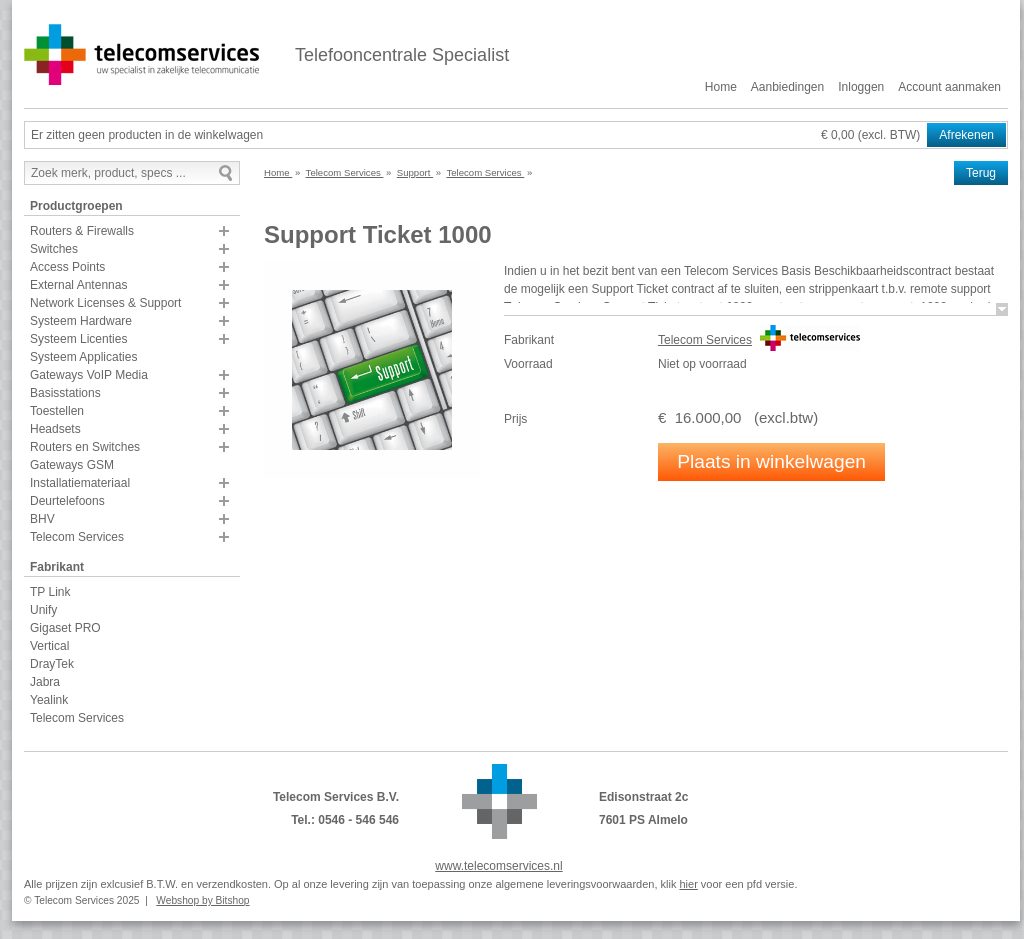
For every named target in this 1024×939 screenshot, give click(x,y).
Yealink (49, 700)
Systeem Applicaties (83, 357)
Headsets (55, 429)
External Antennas (78, 285)
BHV (42, 519)
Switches (54, 249)
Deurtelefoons (67, 501)
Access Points (67, 267)
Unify (43, 610)
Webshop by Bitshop (202, 900)
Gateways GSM (72, 465)
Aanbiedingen (787, 87)
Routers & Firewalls (82, 231)
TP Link (50, 592)
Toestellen (57, 411)
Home (721, 87)
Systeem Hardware (81, 321)
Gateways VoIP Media (89, 375)
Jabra (45, 682)
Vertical (49, 646)
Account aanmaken (949, 87)
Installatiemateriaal (80, 483)
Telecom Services (77, 537)
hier (688, 884)
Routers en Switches (85, 447)
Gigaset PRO (65, 628)
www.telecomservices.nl (498, 866)
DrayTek (52, 664)
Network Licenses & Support (105, 303)
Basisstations (65, 393)
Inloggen (861, 87)
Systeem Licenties (78, 339)
